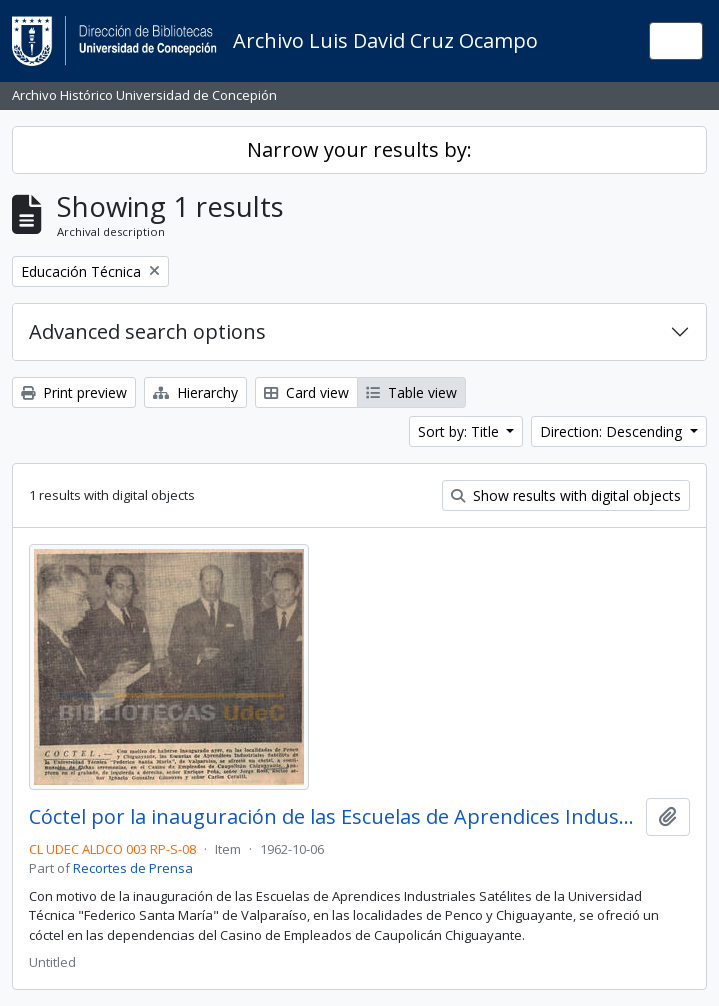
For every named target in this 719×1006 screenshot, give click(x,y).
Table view (411, 392)
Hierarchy (195, 392)
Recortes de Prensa (133, 868)
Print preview (74, 392)
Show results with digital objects (566, 495)
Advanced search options (147, 331)
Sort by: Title (460, 431)
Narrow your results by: (359, 149)
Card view (306, 392)
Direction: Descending (613, 431)
